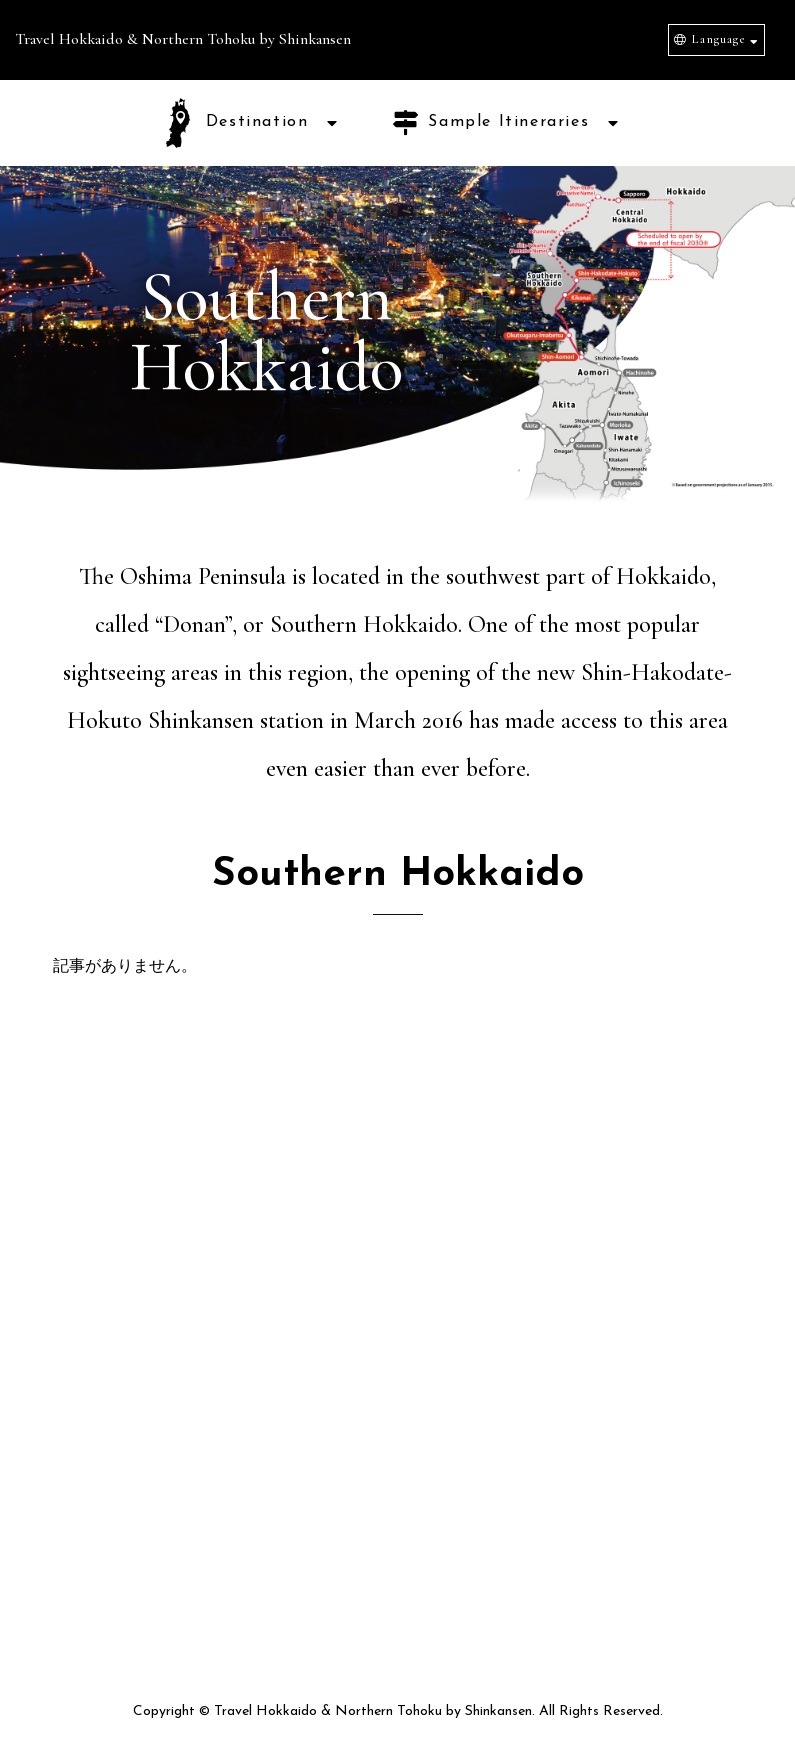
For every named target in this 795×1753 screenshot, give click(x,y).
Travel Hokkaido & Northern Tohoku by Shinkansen (183, 39)
